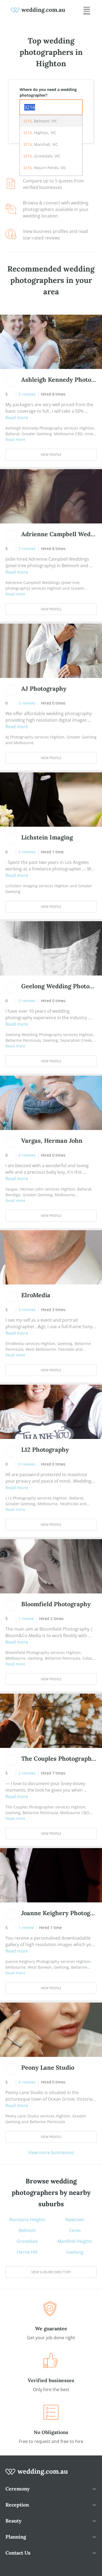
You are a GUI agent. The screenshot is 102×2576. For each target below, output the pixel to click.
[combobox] (51, 107)
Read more (16, 418)
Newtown (75, 2220)
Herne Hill (27, 2252)
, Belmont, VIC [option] (40, 121)
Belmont (27, 2230)
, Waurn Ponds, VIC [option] (44, 167)
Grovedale (27, 2241)
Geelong (75, 2252)
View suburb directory (51, 2272)
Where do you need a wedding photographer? (48, 92)
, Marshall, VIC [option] (40, 144)
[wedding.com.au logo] (36, 2475)
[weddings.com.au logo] (38, 9)
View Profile (51, 454)
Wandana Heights (27, 2220)
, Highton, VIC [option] (39, 132)
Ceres (75, 2230)
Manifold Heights (74, 2241)
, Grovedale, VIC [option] (41, 156)
